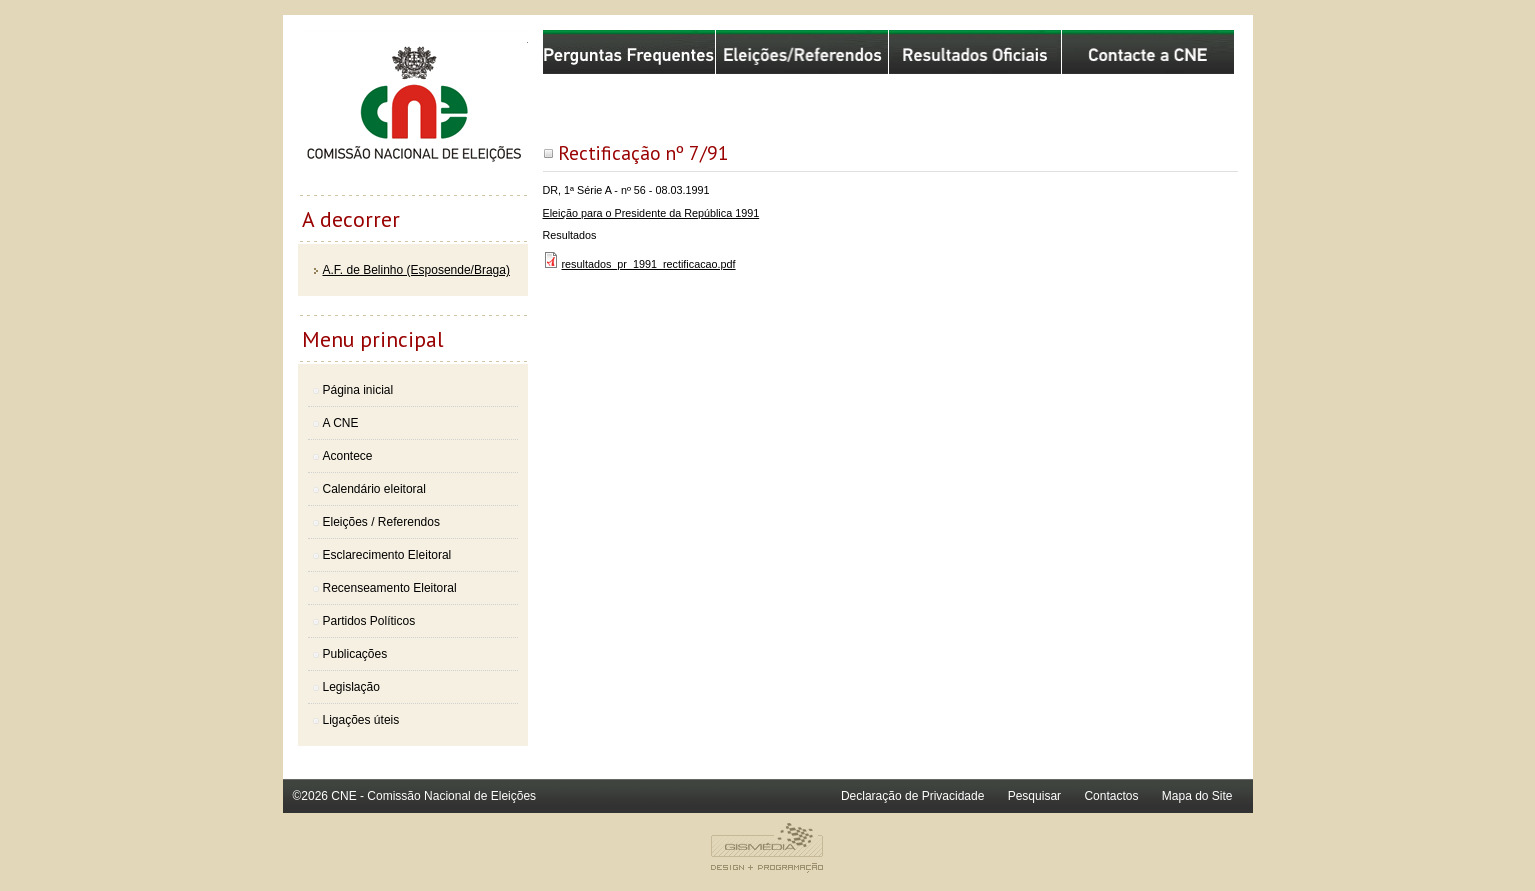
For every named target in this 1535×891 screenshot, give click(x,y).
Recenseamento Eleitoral (390, 588)
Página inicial (358, 390)
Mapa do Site (1197, 796)
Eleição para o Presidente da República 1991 (651, 213)
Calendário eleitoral (374, 489)
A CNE (341, 423)
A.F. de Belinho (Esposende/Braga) (416, 270)
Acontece (348, 456)
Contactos (1111, 796)
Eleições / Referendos (381, 522)
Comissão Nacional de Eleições (413, 112)
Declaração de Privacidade (912, 796)
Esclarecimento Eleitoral (387, 555)
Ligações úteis (361, 720)
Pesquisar (1034, 796)
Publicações (355, 654)
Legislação (351, 687)
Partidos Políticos (369, 621)
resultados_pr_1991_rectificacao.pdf (649, 264)
